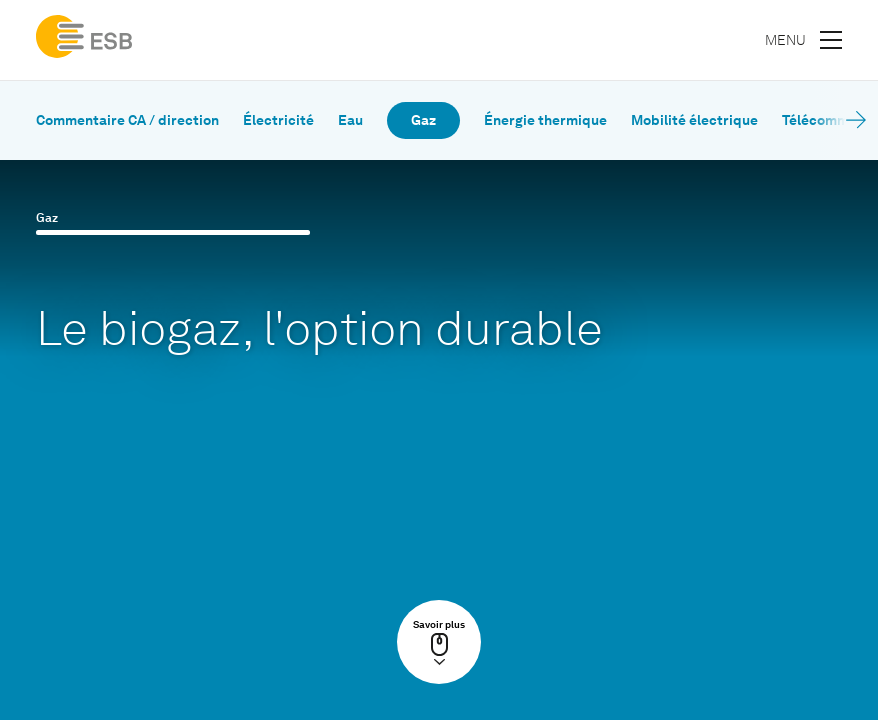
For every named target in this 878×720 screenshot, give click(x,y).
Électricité (278, 120)
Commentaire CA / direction (127, 120)
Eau (350, 120)
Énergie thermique (545, 120)
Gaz (423, 120)
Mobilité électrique (694, 120)
